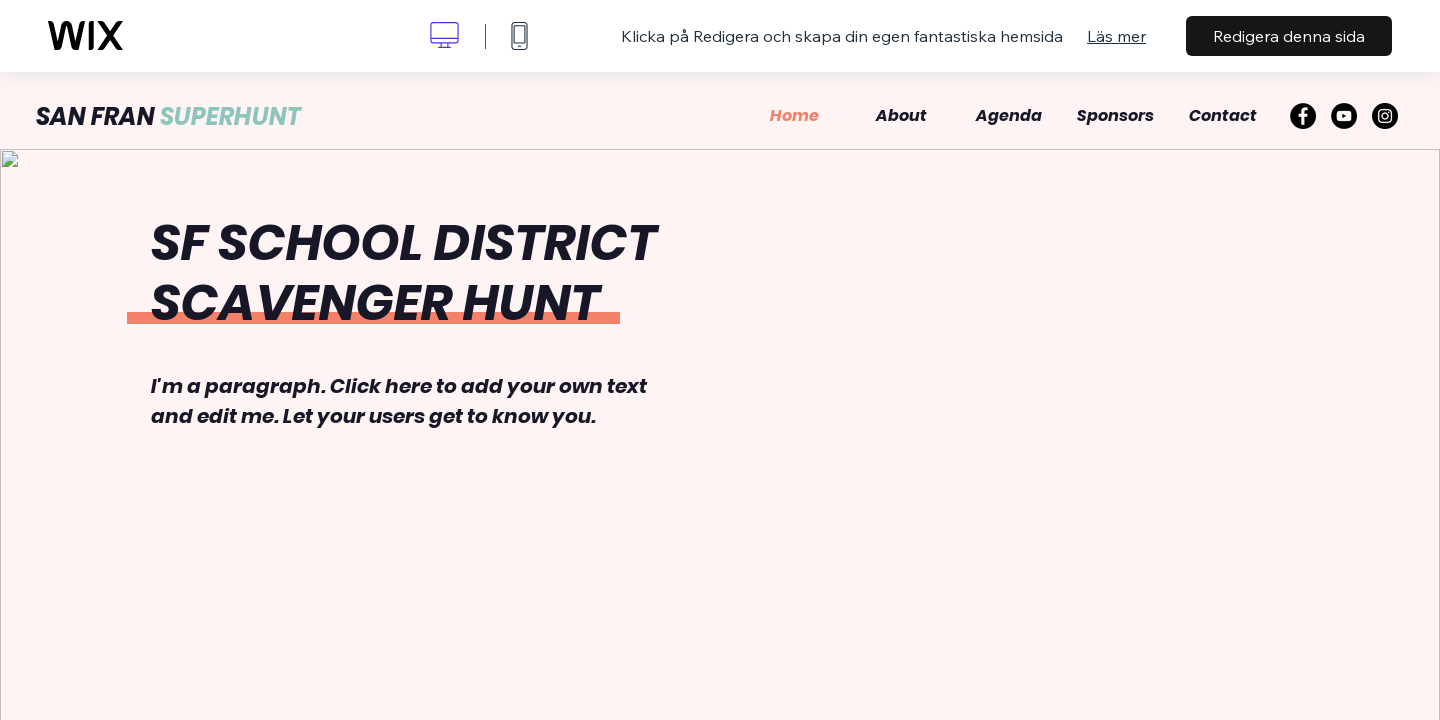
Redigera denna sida (1289, 36)
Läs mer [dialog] (1116, 36)
